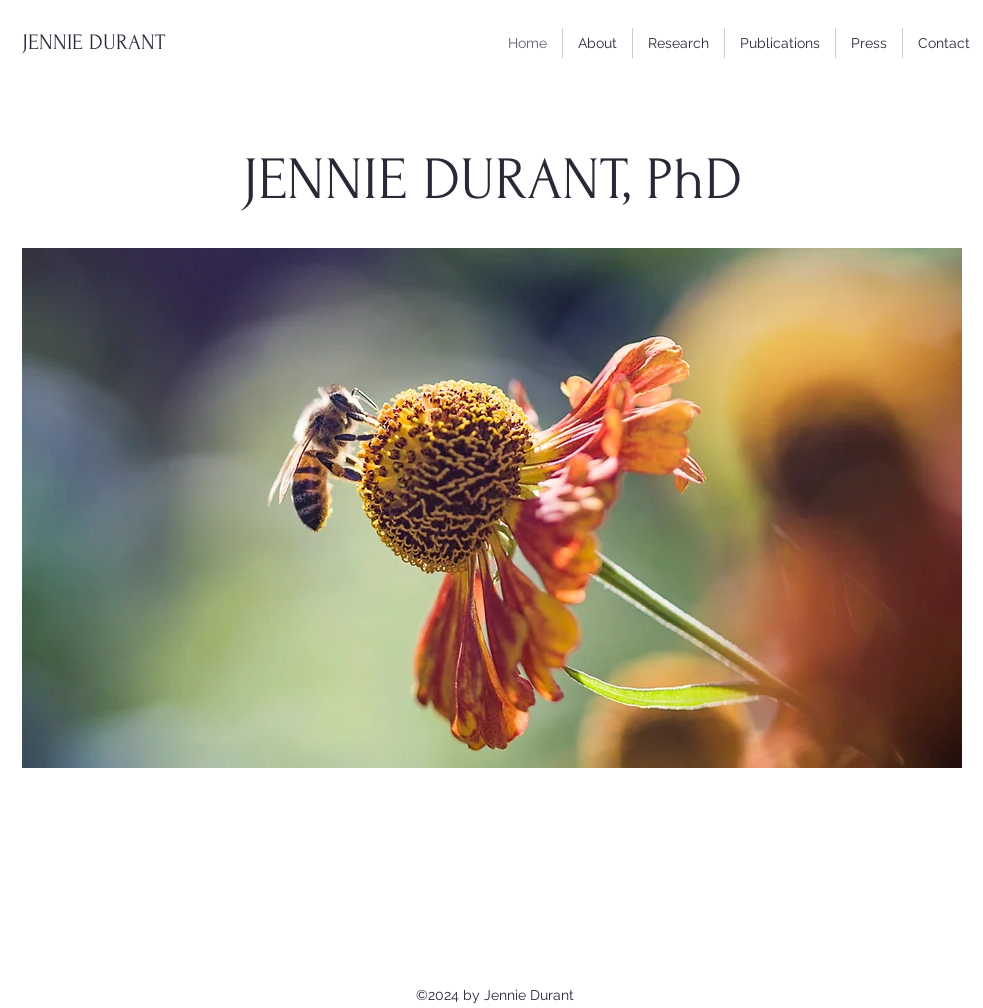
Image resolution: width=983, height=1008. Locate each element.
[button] (780, 43)
